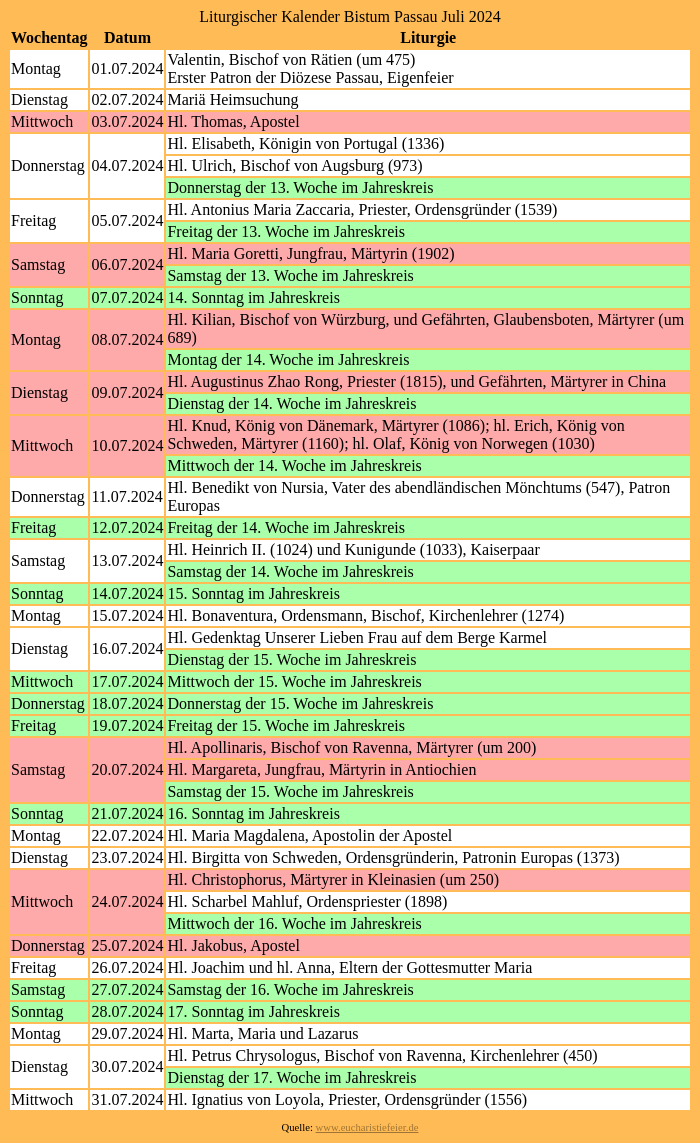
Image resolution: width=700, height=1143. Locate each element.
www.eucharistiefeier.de (367, 1127)
